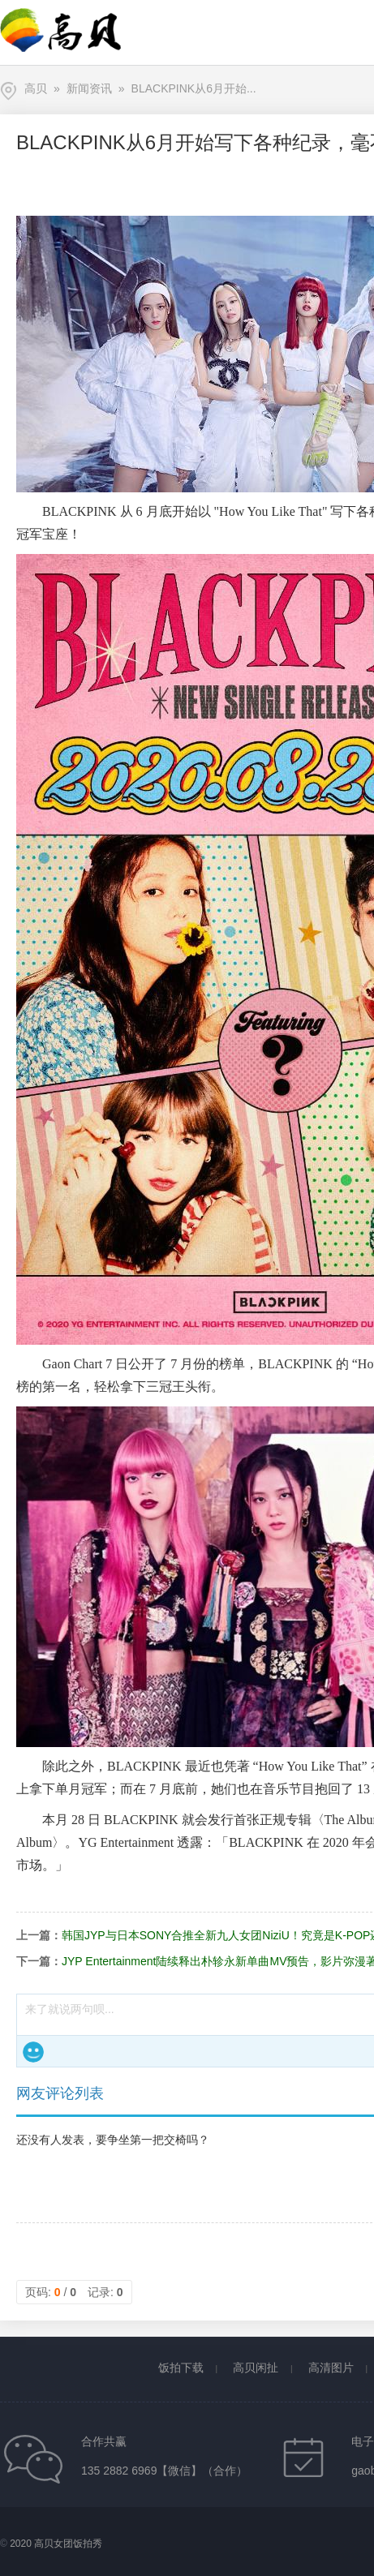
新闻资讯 (89, 88)
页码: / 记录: (74, 2292)
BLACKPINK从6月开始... (193, 88)
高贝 (35, 88)
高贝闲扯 (255, 2367)
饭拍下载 (181, 2367)
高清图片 (331, 2367)
